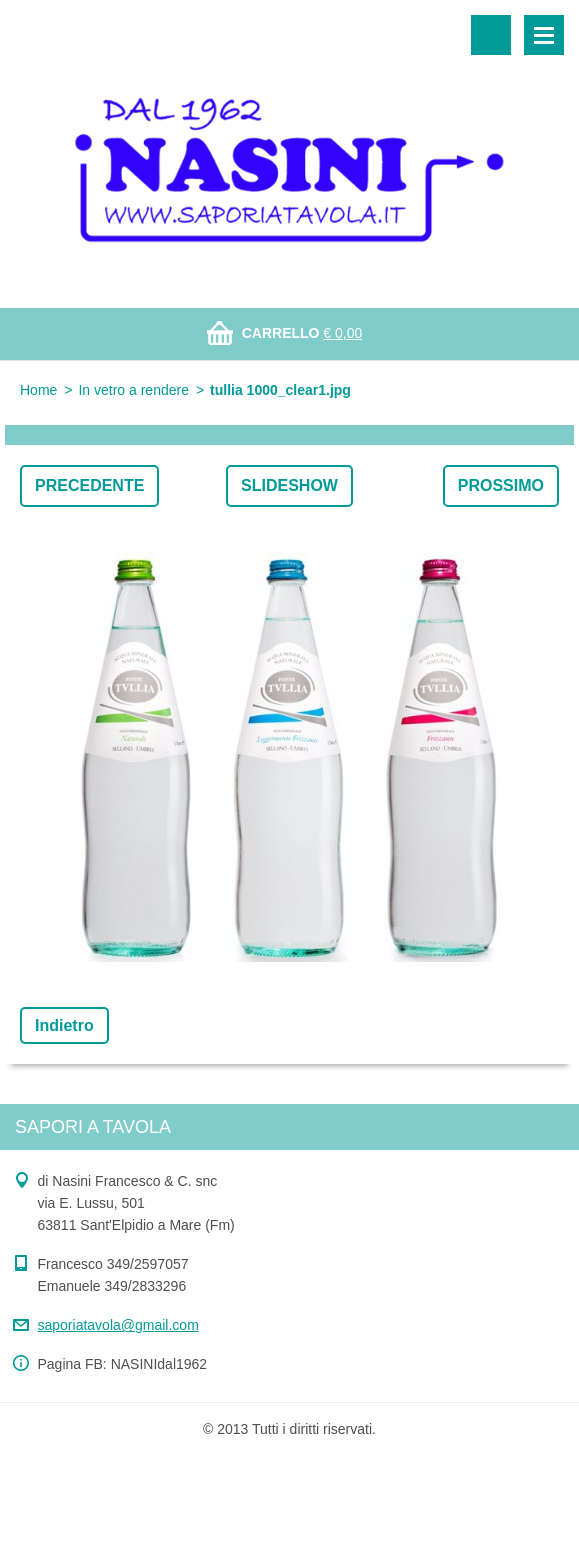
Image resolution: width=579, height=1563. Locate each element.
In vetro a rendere (133, 390)
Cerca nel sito (491, 35)
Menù (544, 35)
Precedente (89, 485)
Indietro (64, 1025)
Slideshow (289, 485)
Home (38, 390)
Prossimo (501, 485)
